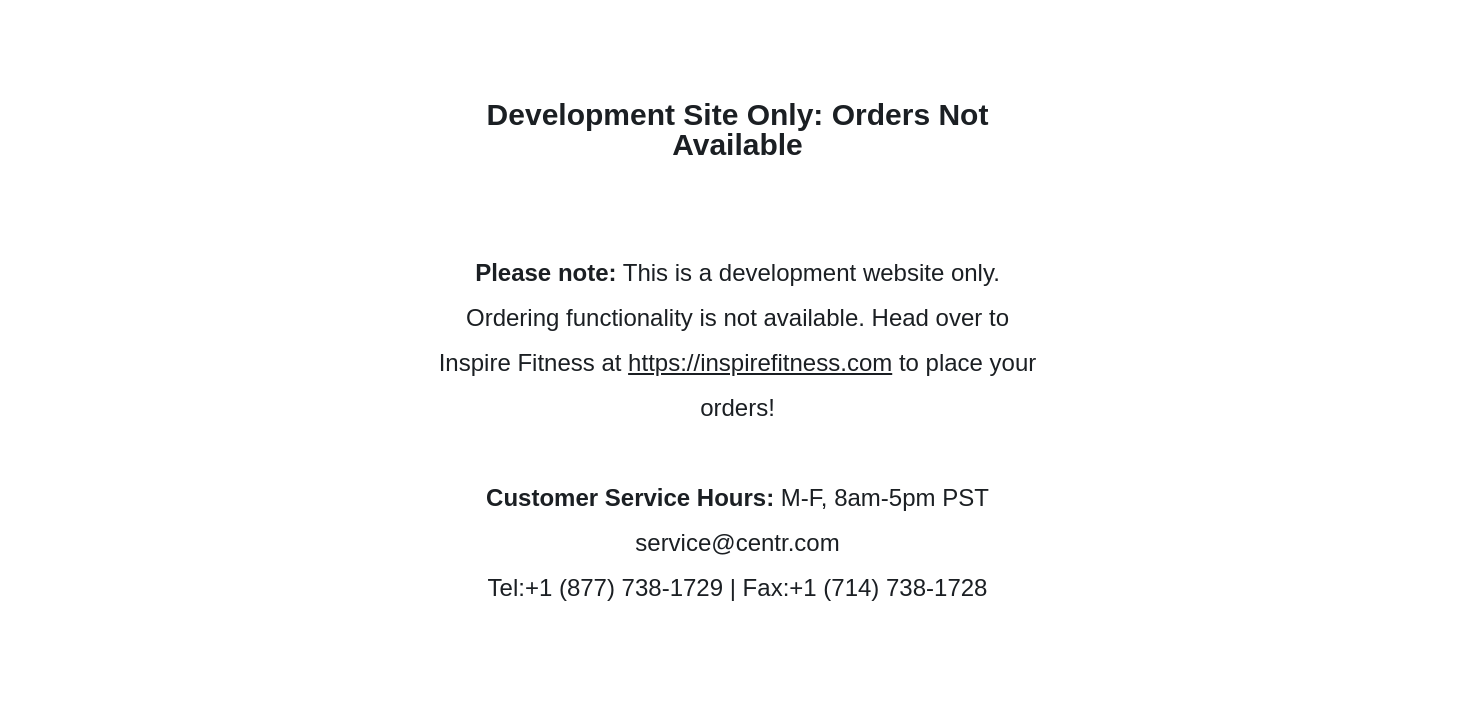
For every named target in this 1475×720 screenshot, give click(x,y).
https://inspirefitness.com (760, 362)
